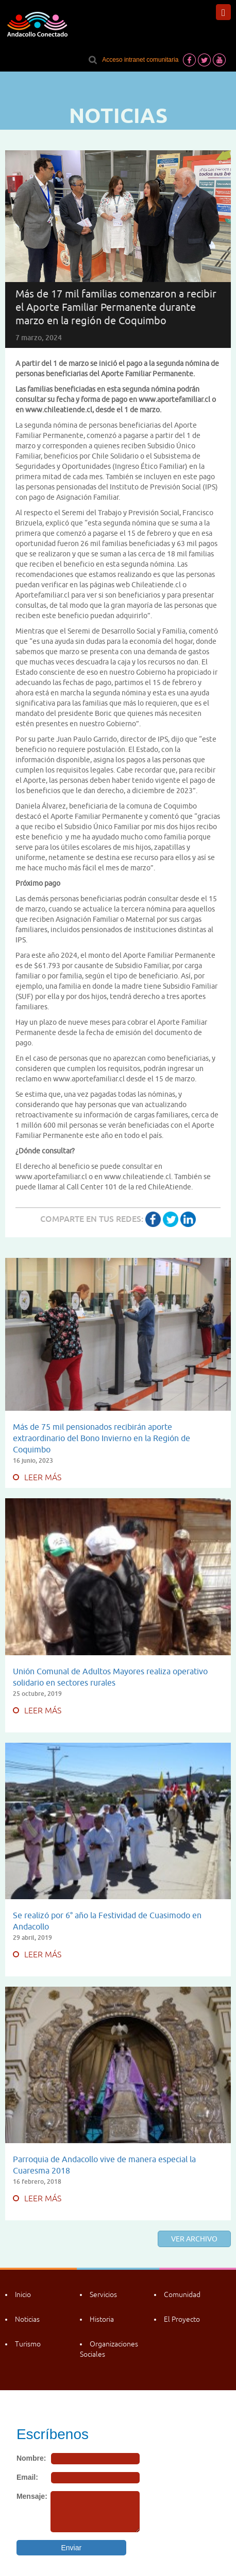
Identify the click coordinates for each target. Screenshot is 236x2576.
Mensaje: (31, 2496)
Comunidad (182, 2294)
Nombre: (31, 2458)
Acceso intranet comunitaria (140, 59)
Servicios (103, 2294)
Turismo (28, 2344)
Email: (27, 2477)
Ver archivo (194, 2239)
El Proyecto (182, 2319)
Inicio (23, 2294)
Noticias (27, 2319)
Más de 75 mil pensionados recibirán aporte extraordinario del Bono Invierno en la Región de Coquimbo (101, 1438)
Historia (102, 2319)
